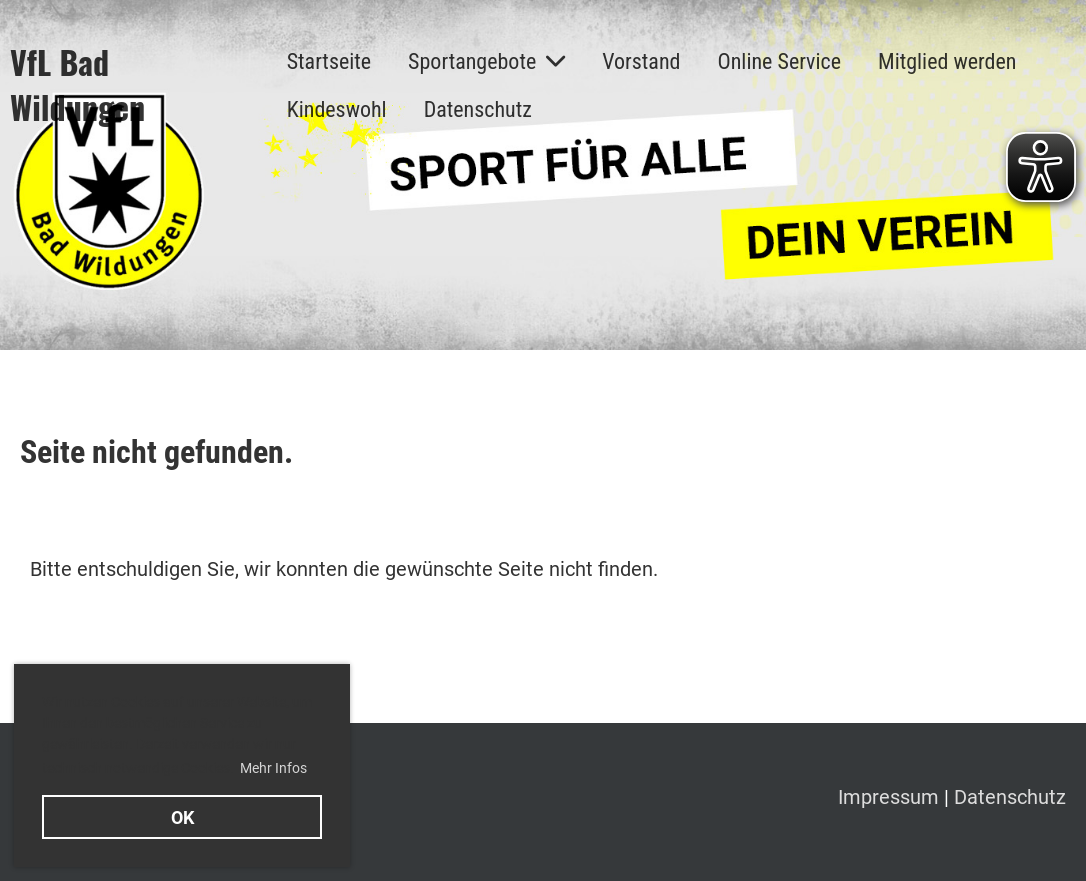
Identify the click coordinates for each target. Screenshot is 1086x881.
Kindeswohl (337, 109)
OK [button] (182, 817)
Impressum (891, 797)
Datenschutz (478, 109)
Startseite (329, 61)
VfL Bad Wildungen (77, 85)
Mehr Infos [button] (273, 768)
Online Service (779, 61)
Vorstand (641, 61)
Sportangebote (486, 61)
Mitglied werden (947, 61)
